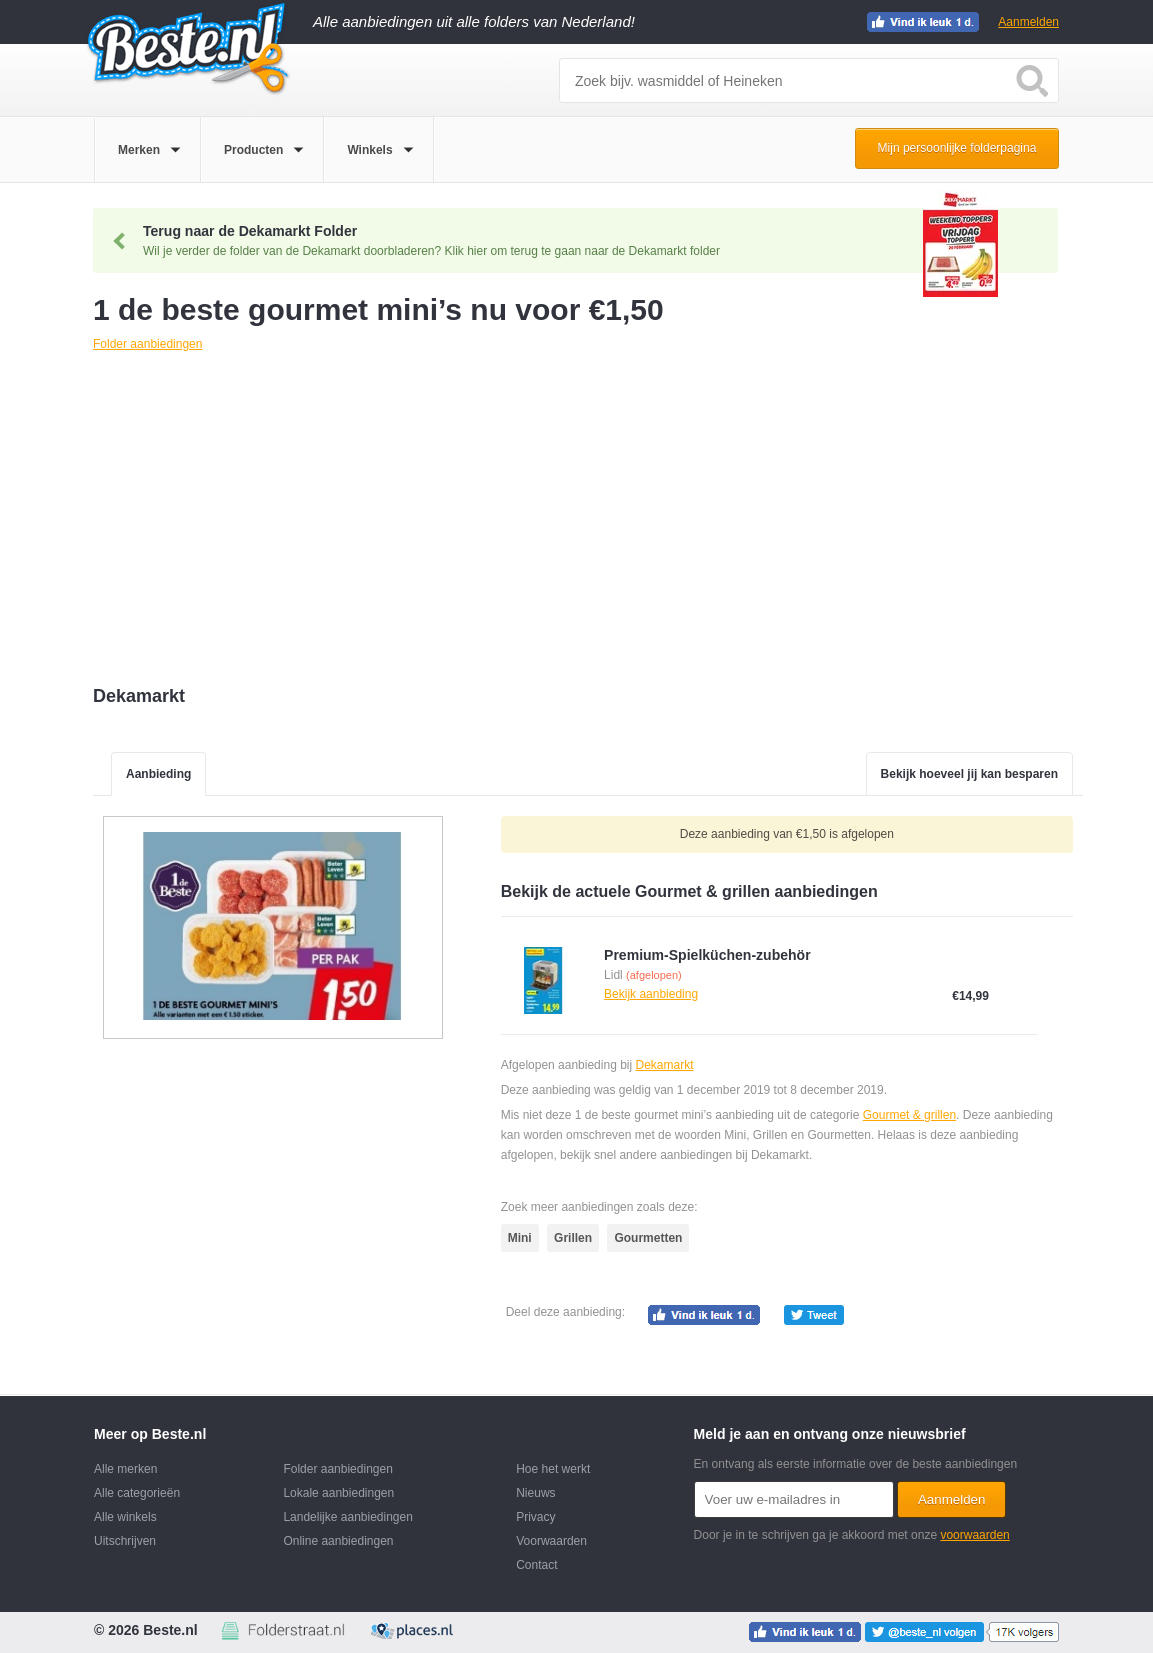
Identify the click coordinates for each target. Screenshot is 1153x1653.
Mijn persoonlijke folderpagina (957, 148)
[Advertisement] (588, 521)
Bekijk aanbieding (651, 994)
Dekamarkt (664, 1065)
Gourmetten (648, 1238)
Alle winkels (125, 1517)
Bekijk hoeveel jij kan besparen (969, 774)
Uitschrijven (125, 1541)
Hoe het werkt (553, 1469)
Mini (520, 1238)
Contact (536, 1565)
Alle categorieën (137, 1493)
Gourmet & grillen (909, 1115)
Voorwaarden (551, 1541)
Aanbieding (158, 774)
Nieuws (535, 1493)
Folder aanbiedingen (337, 1469)
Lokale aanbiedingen (338, 1493)
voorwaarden (974, 1535)
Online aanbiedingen (338, 1541)
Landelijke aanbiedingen (347, 1517)
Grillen (573, 1238)
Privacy (535, 1517)
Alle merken (125, 1469)
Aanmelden (1028, 22)
